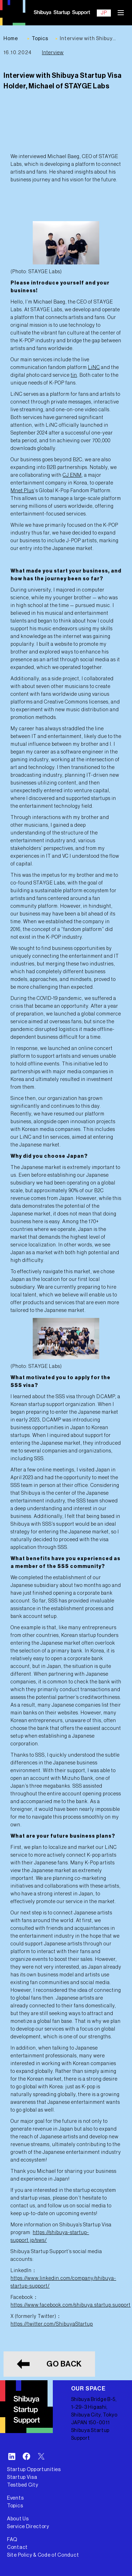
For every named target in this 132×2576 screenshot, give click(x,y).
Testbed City (22, 2485)
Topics (15, 2505)
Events (15, 2498)
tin (74, 375)
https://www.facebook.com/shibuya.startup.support (71, 2305)
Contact (17, 2547)
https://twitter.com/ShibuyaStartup (52, 2324)
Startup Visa (22, 2477)
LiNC (94, 367)
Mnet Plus (22, 490)
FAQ (12, 2539)
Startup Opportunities (34, 2469)
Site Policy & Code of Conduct (43, 2555)
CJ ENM (72, 475)
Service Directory (28, 2526)
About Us (18, 2518)
